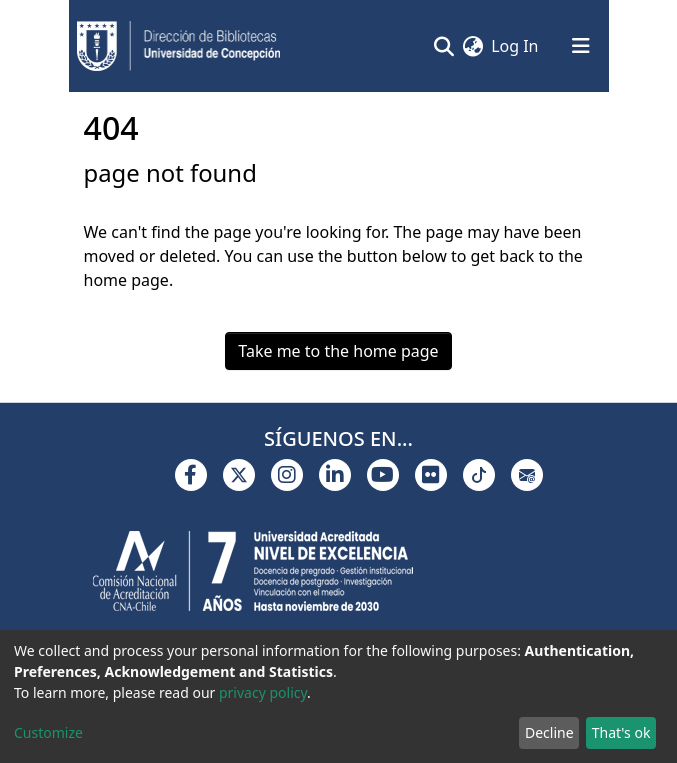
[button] (472, 46)
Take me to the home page (338, 351)
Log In (515, 46)
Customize (48, 732)
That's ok (621, 732)
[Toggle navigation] (581, 46)
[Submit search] (443, 46)
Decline (549, 732)
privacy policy (263, 692)
